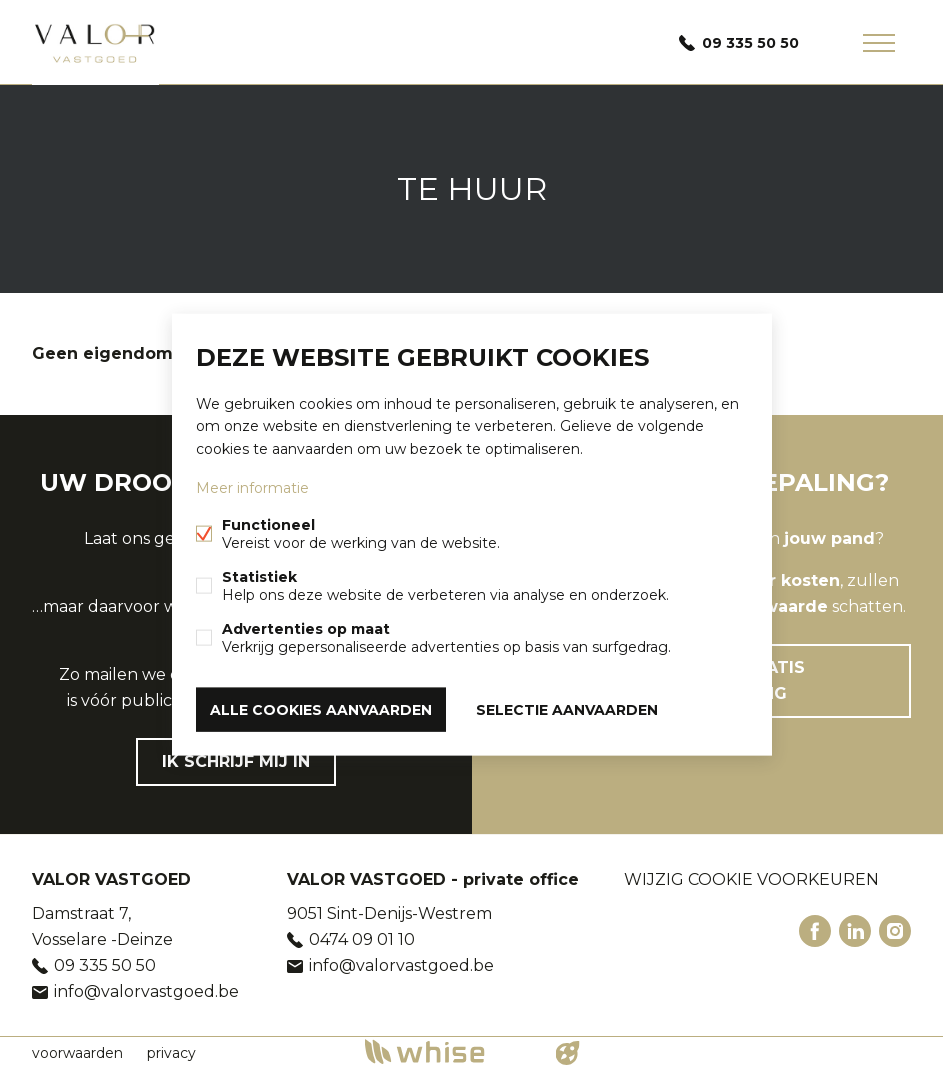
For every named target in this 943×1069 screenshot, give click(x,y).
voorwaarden (77, 1053)
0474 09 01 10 (362, 939)
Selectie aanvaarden (567, 709)
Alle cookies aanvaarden (321, 709)
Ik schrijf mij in (236, 761)
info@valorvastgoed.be (146, 991)
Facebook (815, 931)
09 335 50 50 (750, 43)
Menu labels (879, 43)
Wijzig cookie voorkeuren (751, 879)
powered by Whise (447, 1051)
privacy (171, 1053)
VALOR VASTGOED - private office (433, 879)
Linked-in (855, 931)
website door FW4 (567, 1053)
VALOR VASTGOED (111, 879)
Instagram (895, 931)
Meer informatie (252, 487)
